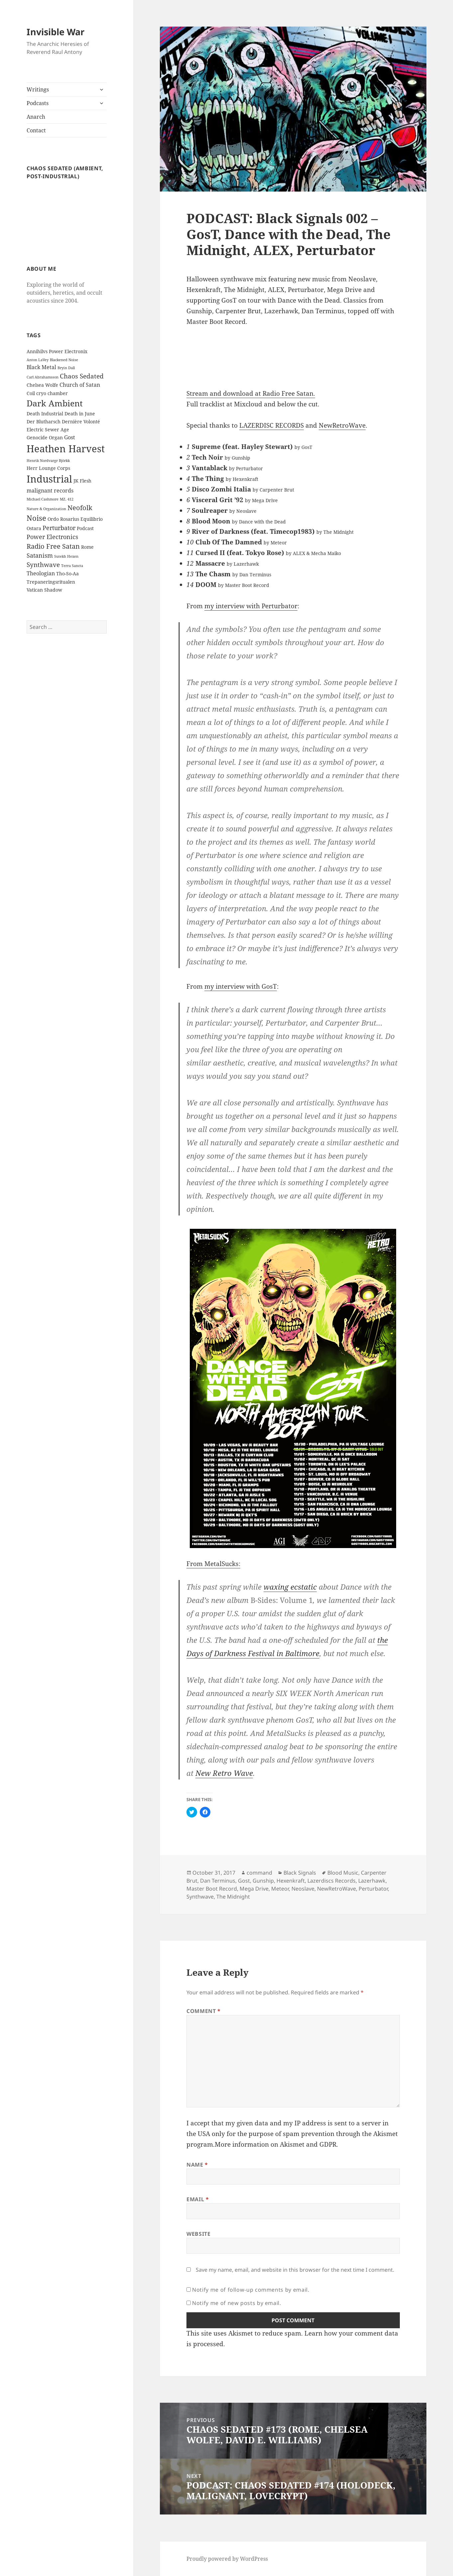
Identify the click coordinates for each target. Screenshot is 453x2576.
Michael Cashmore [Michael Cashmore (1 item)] (42, 499)
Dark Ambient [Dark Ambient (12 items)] (55, 403)
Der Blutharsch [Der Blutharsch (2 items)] (43, 421)
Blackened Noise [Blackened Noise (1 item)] (64, 360)
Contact (36, 130)
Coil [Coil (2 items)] (31, 393)
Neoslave (302, 1888)
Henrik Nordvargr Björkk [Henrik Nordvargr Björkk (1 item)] (48, 460)
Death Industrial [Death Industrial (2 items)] (45, 413)
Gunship (263, 1880)
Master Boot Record (211, 1888)
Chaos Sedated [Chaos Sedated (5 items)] (82, 376)
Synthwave (200, 1896)
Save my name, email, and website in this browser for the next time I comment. (295, 2269)
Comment (203, 2011)
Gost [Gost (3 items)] (69, 437)
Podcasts (38, 103)
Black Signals (299, 1872)
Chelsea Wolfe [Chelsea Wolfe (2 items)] (42, 385)
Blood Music (342, 1872)
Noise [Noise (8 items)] (36, 518)
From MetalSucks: (213, 1563)
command (259, 1872)
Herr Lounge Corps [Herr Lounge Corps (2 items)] (48, 468)
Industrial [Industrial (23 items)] (49, 479)
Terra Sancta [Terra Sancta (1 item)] (72, 565)
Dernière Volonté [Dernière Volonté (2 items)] (81, 421)
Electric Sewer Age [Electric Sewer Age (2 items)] (48, 429)
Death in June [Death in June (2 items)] (79, 413)
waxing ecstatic (290, 1587)
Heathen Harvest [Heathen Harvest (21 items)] (66, 448)
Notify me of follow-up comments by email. (250, 2289)
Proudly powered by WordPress (227, 2558)
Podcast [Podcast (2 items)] (85, 528)
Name (197, 2164)
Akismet (385, 2133)
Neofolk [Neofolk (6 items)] (79, 507)
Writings (38, 89)
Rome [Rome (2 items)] (87, 547)
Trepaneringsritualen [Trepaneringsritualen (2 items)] (51, 582)
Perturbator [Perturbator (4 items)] (59, 528)
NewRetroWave (342, 425)
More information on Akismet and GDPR (275, 2144)
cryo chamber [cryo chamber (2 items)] (52, 393)
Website (198, 2233)
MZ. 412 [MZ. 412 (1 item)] (66, 499)
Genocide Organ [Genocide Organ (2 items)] (45, 437)
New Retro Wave (224, 1773)
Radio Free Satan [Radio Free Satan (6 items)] (53, 546)
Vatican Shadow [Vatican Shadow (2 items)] (44, 590)
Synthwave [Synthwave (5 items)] (43, 564)
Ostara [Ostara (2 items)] (34, 528)
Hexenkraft (291, 1880)
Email (197, 2199)
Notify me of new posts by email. (236, 2303)
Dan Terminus (217, 1880)
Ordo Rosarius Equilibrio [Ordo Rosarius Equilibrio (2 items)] (75, 519)
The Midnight (233, 1896)
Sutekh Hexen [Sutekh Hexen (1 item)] (66, 556)
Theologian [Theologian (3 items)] (41, 573)
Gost (244, 1880)
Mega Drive (254, 1888)
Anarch (36, 116)
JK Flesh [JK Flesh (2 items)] (82, 481)
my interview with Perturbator (250, 606)
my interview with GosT (240, 986)
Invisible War (55, 32)
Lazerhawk (372, 1880)
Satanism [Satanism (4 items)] (40, 555)
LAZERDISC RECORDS (271, 425)
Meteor (280, 1888)
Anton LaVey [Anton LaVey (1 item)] (38, 360)
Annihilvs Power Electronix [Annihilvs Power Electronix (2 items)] (57, 351)
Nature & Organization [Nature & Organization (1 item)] (46, 508)
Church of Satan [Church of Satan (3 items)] (79, 384)
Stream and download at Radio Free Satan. (250, 393)
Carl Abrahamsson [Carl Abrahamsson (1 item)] (42, 377)
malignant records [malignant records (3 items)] (50, 490)
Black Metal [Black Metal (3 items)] (41, 367)
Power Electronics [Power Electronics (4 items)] (52, 537)
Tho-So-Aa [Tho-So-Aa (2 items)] (67, 573)
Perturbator (373, 1888)
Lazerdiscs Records (331, 1880)
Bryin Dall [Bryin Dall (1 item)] (66, 367)
